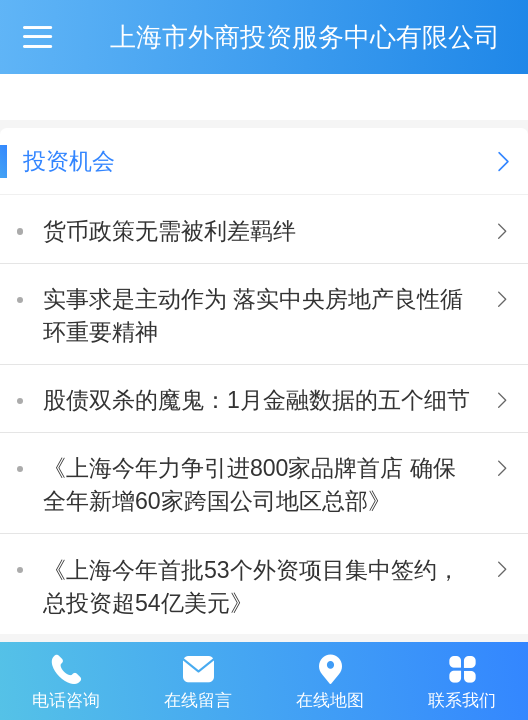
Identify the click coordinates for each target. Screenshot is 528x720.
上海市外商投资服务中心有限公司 (305, 37)
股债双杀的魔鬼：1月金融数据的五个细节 (256, 400)
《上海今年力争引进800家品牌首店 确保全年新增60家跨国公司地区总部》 (249, 484)
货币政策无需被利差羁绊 (169, 231)
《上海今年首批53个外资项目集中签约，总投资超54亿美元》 (251, 586)
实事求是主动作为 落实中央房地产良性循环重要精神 (253, 315)
